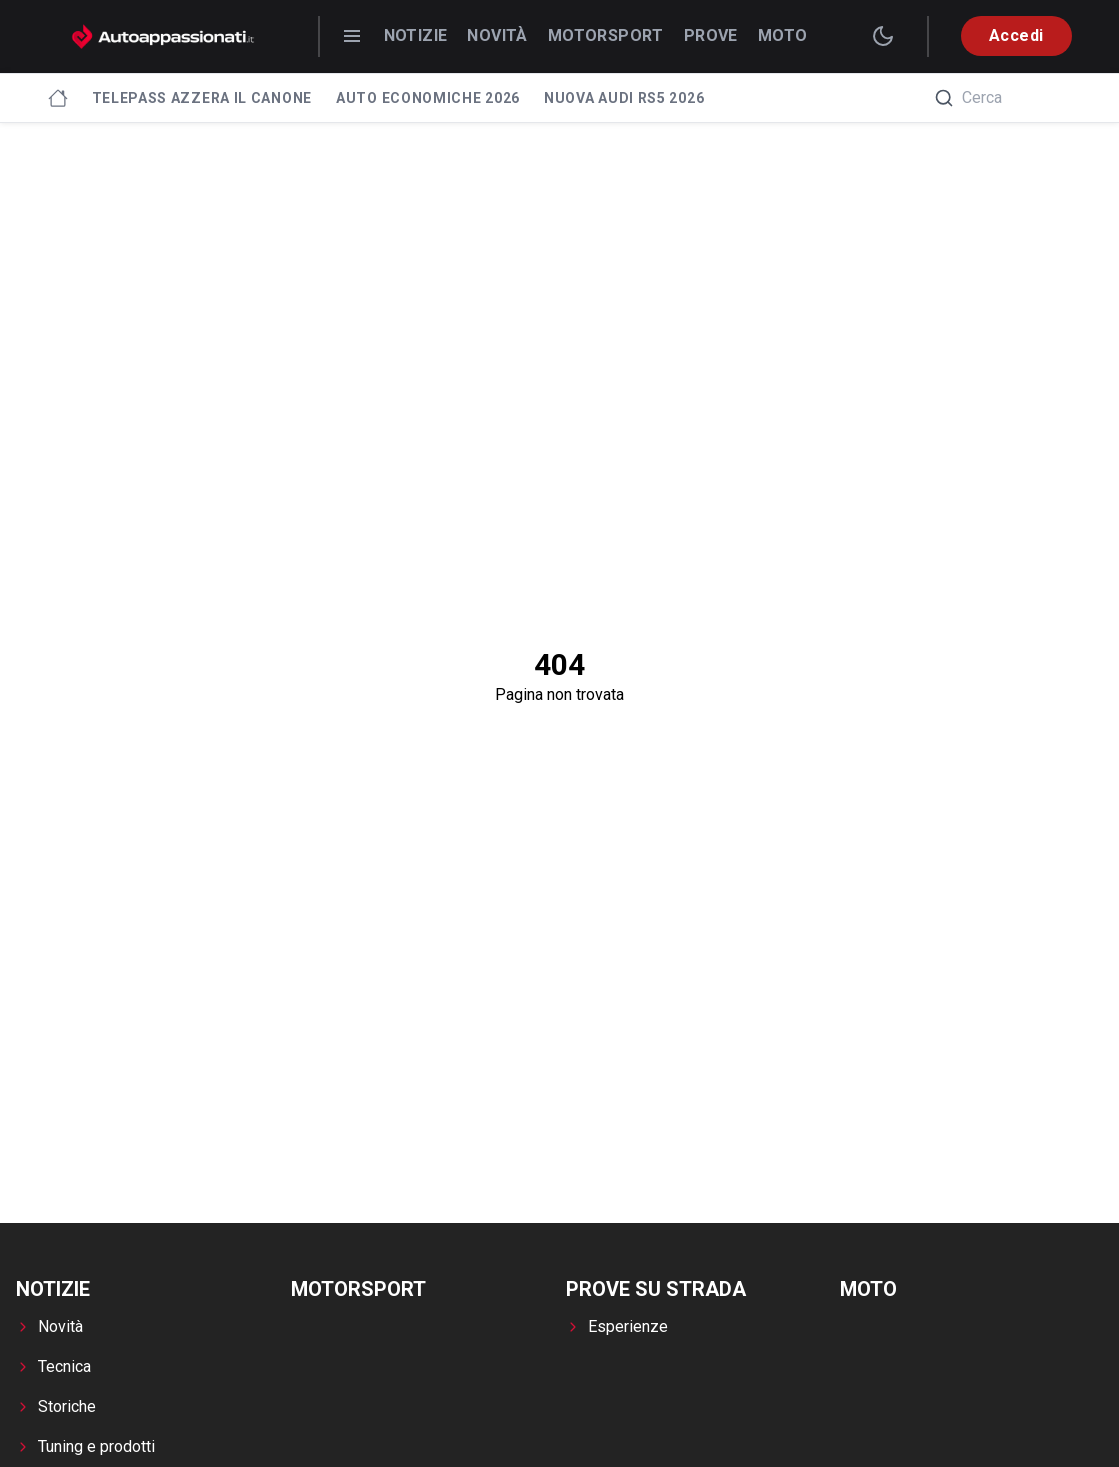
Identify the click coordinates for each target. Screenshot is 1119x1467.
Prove (711, 35)
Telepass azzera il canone (202, 98)
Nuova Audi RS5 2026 (624, 98)
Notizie (416, 35)
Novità (497, 35)
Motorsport (606, 35)
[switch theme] (883, 36)
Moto (783, 35)
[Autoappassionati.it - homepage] (163, 36)
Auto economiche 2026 (428, 98)
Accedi (1016, 35)
